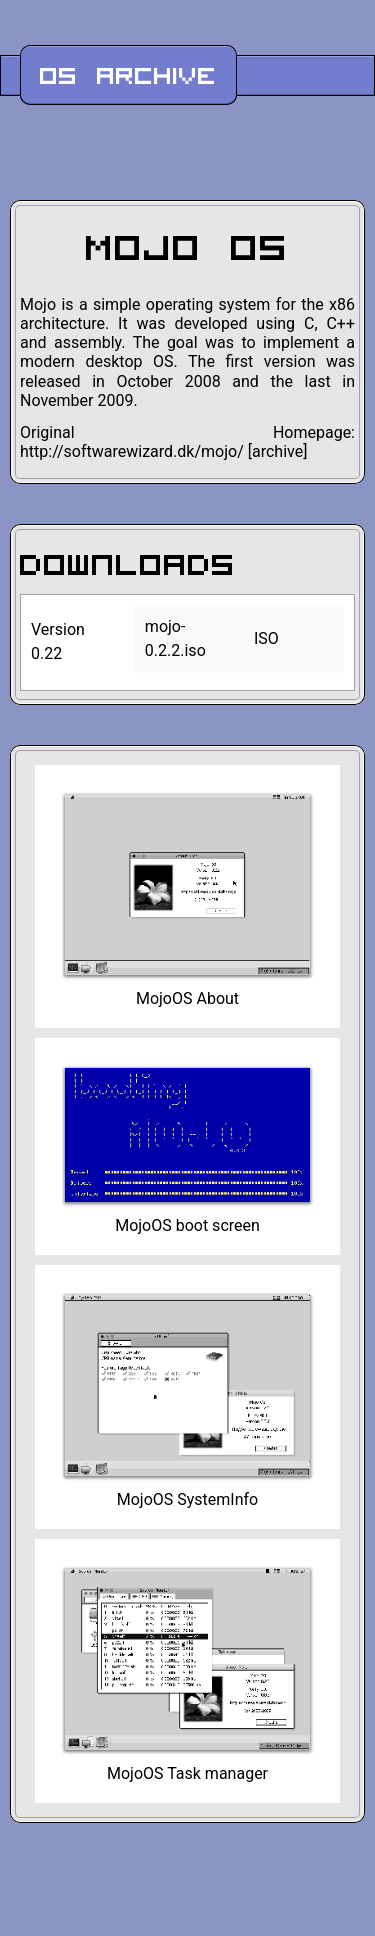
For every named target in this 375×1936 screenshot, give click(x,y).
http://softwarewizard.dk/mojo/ (132, 451)
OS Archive (128, 74)
